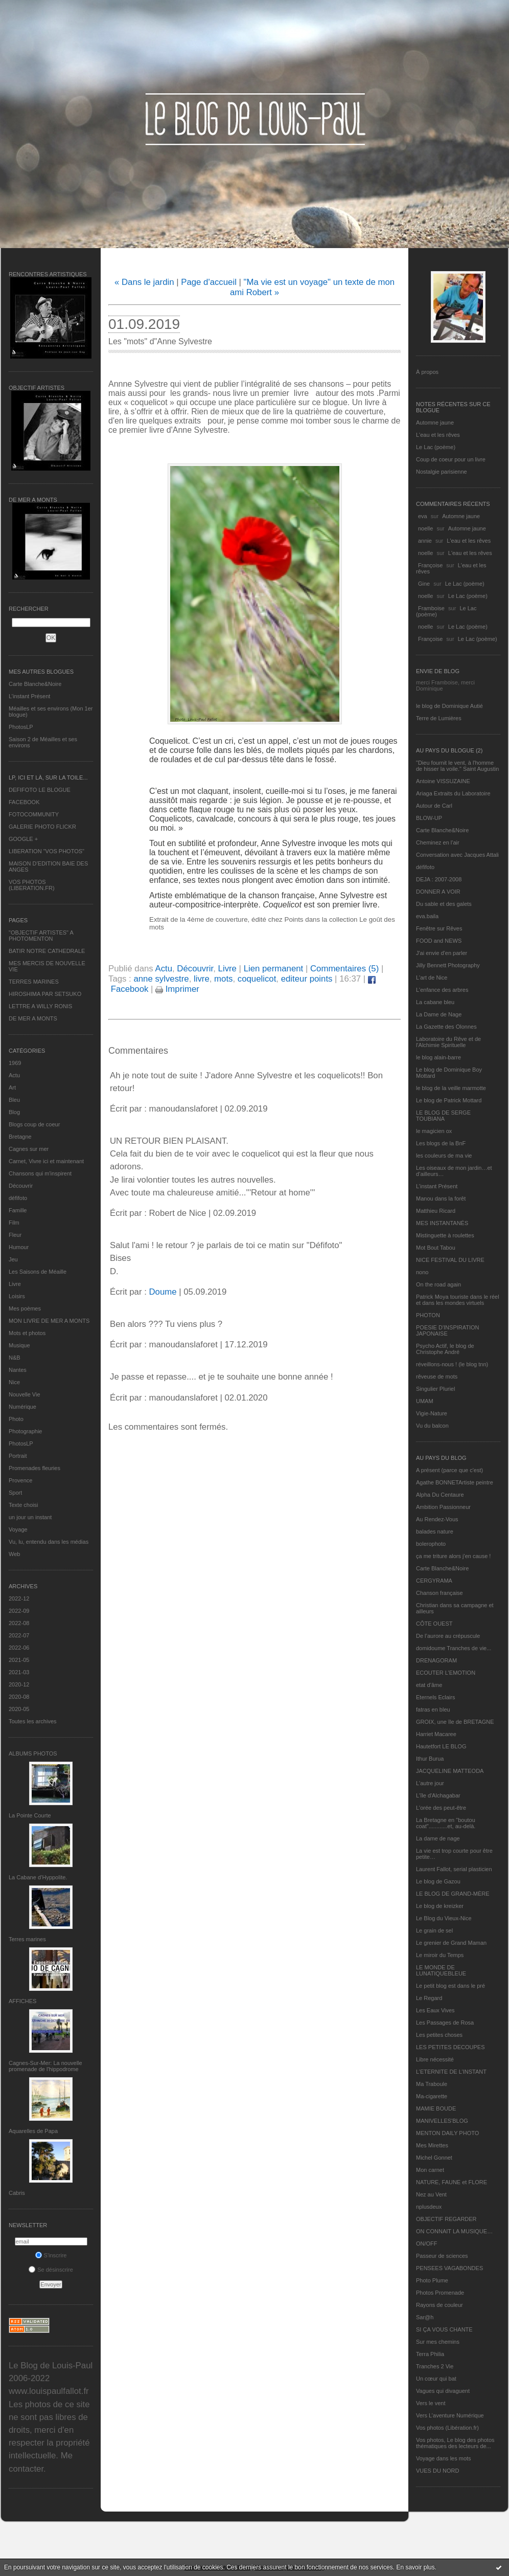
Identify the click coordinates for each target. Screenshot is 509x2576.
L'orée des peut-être (441, 1808)
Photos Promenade (440, 2293)
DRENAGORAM (436, 1660)
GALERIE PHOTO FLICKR (42, 827)
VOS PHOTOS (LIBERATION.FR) (32, 885)
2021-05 (19, 1660)
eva (422, 516)
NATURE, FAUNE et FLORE (451, 2182)
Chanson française (439, 1593)
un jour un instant (30, 1517)
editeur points (307, 979)
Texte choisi (23, 1505)
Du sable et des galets (444, 904)
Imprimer (177, 989)
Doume (162, 1292)
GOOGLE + (23, 839)
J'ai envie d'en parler (441, 953)
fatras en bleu (433, 1709)
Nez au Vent (431, 2194)
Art (12, 1087)
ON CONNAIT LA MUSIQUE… (454, 2231)
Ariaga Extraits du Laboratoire (453, 793)
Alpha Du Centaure (440, 1495)
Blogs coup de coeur (34, 1124)
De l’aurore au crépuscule (448, 1636)
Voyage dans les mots (443, 2458)
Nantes (18, 1370)
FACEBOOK (24, 802)
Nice (14, 1382)
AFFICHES (22, 2001)
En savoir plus (415, 2567)
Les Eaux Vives (435, 2010)
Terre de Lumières (438, 718)
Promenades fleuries (34, 1468)
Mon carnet (430, 2170)
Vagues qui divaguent (443, 2391)
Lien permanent (274, 968)
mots (223, 979)
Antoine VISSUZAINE (443, 781)
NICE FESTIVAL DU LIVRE (450, 1260)
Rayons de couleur (439, 2305)
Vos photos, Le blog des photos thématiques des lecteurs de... (455, 2443)
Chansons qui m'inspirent (40, 1173)
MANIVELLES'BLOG (442, 2121)
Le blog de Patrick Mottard (448, 1100)
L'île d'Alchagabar (438, 1795)
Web (14, 1554)
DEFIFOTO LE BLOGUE (40, 790)
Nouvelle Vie (24, 1394)
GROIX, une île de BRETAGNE (455, 1722)
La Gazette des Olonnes (446, 1027)
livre (202, 979)
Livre (15, 1284)
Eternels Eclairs (435, 1697)
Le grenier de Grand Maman (451, 1943)
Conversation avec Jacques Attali (457, 855)
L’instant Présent (29, 696)
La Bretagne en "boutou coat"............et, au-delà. (445, 1823)
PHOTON (428, 1315)
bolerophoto (431, 1544)
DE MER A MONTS (33, 1018)
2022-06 (19, 1648)
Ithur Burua (430, 1759)
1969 (15, 1063)
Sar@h (424, 2317)
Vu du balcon (432, 1426)
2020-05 (19, 1709)
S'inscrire (51, 2255)
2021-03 (19, 1672)
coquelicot (257, 979)
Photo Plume (432, 2280)
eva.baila (427, 916)
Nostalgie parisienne (441, 472)
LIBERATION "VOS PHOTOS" (46, 851)
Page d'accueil (209, 282)
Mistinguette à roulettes (445, 1235)
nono (422, 1272)
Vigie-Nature (431, 1413)
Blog (14, 1112)
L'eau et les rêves (438, 435)
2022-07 (19, 1635)
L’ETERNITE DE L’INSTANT (451, 2072)
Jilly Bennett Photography (448, 965)
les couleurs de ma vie (444, 1155)
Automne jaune (435, 422)
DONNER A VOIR (438, 892)
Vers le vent (430, 2403)
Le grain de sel (434, 1930)
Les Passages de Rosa (445, 2022)
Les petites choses (439, 2035)
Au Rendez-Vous (437, 1519)
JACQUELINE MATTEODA (449, 1771)
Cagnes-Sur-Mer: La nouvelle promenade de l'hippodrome (45, 2066)
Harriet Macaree (436, 1734)
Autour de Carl (434, 806)
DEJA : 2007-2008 (438, 879)
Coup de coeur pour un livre (450, 459)
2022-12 (19, 1598)
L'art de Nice (431, 977)
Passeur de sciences (442, 2256)
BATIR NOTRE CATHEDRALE (47, 951)
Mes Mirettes (432, 2145)
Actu (14, 1075)
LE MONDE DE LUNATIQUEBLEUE (441, 1970)
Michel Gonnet (434, 2158)
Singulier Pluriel (435, 1389)
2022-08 (19, 1623)
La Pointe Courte (30, 1815)
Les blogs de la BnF (441, 1143)
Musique (19, 1345)
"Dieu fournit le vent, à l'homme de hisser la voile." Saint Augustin (457, 766)
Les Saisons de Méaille (37, 1272)
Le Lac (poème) (435, 447)
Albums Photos (33, 1753)
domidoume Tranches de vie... (453, 1648)
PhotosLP (21, 727)
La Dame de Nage (438, 1014)
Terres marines (27, 1939)
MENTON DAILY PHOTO (447, 2133)
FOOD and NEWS (438, 941)
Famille (18, 1210)
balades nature (434, 1531)
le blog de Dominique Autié (449, 706)
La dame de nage (438, 1838)
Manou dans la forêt (441, 1198)
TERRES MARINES (34, 982)
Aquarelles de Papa (33, 2131)
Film (14, 1222)
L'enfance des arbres (442, 990)
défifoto (18, 1198)
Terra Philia (430, 2354)
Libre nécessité (435, 2059)
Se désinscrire (51, 2270)
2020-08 (19, 1697)
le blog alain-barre (438, 1057)
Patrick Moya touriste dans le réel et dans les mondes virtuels (457, 1300)
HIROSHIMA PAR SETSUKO (45, 994)
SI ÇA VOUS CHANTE (444, 2329)
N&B (14, 1357)
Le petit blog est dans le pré (450, 1986)
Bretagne (20, 1137)
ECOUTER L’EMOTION (445, 1673)
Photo (16, 1419)
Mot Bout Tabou (435, 1248)
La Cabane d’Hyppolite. (38, 1877)
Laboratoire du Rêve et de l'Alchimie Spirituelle (448, 1042)
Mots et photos (27, 1333)
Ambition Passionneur (443, 1507)
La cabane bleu (435, 1002)
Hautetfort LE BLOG (441, 1746)
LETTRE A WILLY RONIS (40, 1006)
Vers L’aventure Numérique (450, 2415)
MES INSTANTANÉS (442, 1223)
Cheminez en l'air (437, 842)
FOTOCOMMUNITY (34, 814)
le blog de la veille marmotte (451, 1088)
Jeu (13, 1259)
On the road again (438, 1284)
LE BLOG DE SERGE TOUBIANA (443, 1115)
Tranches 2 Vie (434, 2366)
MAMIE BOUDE (436, 2108)
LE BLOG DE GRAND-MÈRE (453, 1894)
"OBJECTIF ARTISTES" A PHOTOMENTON (41, 935)
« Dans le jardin (144, 282)
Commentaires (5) (344, 968)
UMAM (424, 1401)
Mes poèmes (25, 1308)
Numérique (22, 1407)
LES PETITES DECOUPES (450, 2047)
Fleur (15, 1235)
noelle (425, 528)
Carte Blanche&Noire (35, 684)
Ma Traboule (431, 2084)
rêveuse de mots (436, 1376)
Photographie (25, 1431)
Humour (19, 1247)
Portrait (18, 1456)
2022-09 (19, 1611)
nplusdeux (429, 2207)
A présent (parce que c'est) (449, 1470)
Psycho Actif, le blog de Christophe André (445, 1349)
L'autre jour (430, 1783)
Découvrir (21, 1186)
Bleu (14, 1100)
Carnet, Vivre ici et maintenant (46, 1161)
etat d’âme (429, 1685)
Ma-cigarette (431, 2096)
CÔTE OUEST (434, 1623)
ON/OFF (426, 2243)
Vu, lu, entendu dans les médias (48, 1542)
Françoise (430, 565)
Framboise (431, 608)
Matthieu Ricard (435, 1211)
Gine (424, 584)
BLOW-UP (429, 818)
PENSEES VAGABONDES (449, 2268)
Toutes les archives (33, 1721)
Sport (15, 1493)
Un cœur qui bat (436, 2378)
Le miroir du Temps (440, 1955)
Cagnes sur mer (29, 1149)
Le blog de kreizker (440, 1906)
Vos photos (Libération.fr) (447, 2428)
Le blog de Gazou (438, 1881)
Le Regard (429, 1998)
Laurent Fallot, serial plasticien (454, 1869)
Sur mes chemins (437, 2342)
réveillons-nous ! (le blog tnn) (452, 1364)
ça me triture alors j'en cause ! (453, 1556)
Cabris (17, 2193)
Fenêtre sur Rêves (439, 928)
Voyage (18, 1529)
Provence (20, 1480)
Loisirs (17, 1296)
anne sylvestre (161, 979)
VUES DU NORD (437, 2471)
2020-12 (19, 1684)
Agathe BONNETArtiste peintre (454, 1482)
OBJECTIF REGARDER (446, 2219)
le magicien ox (434, 1131)
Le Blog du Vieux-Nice (444, 1918)
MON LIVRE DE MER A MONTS (49, 1321)
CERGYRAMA (434, 1581)
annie (425, 541)
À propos (427, 372)
